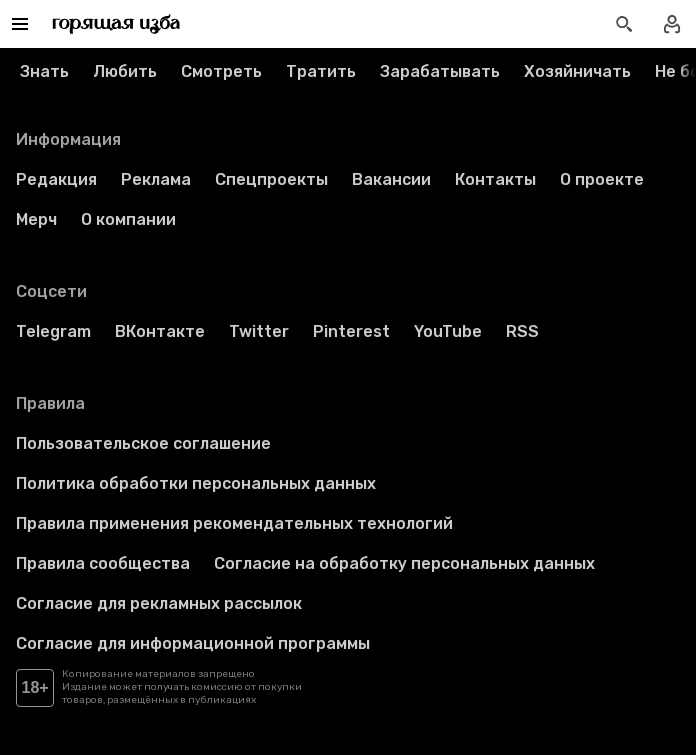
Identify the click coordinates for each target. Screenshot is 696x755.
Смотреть (221, 71)
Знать (44, 71)
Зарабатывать (440, 71)
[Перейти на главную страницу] (116, 24)
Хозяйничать (577, 71)
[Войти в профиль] (672, 24)
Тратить (321, 71)
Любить (125, 71)
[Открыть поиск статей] (624, 24)
